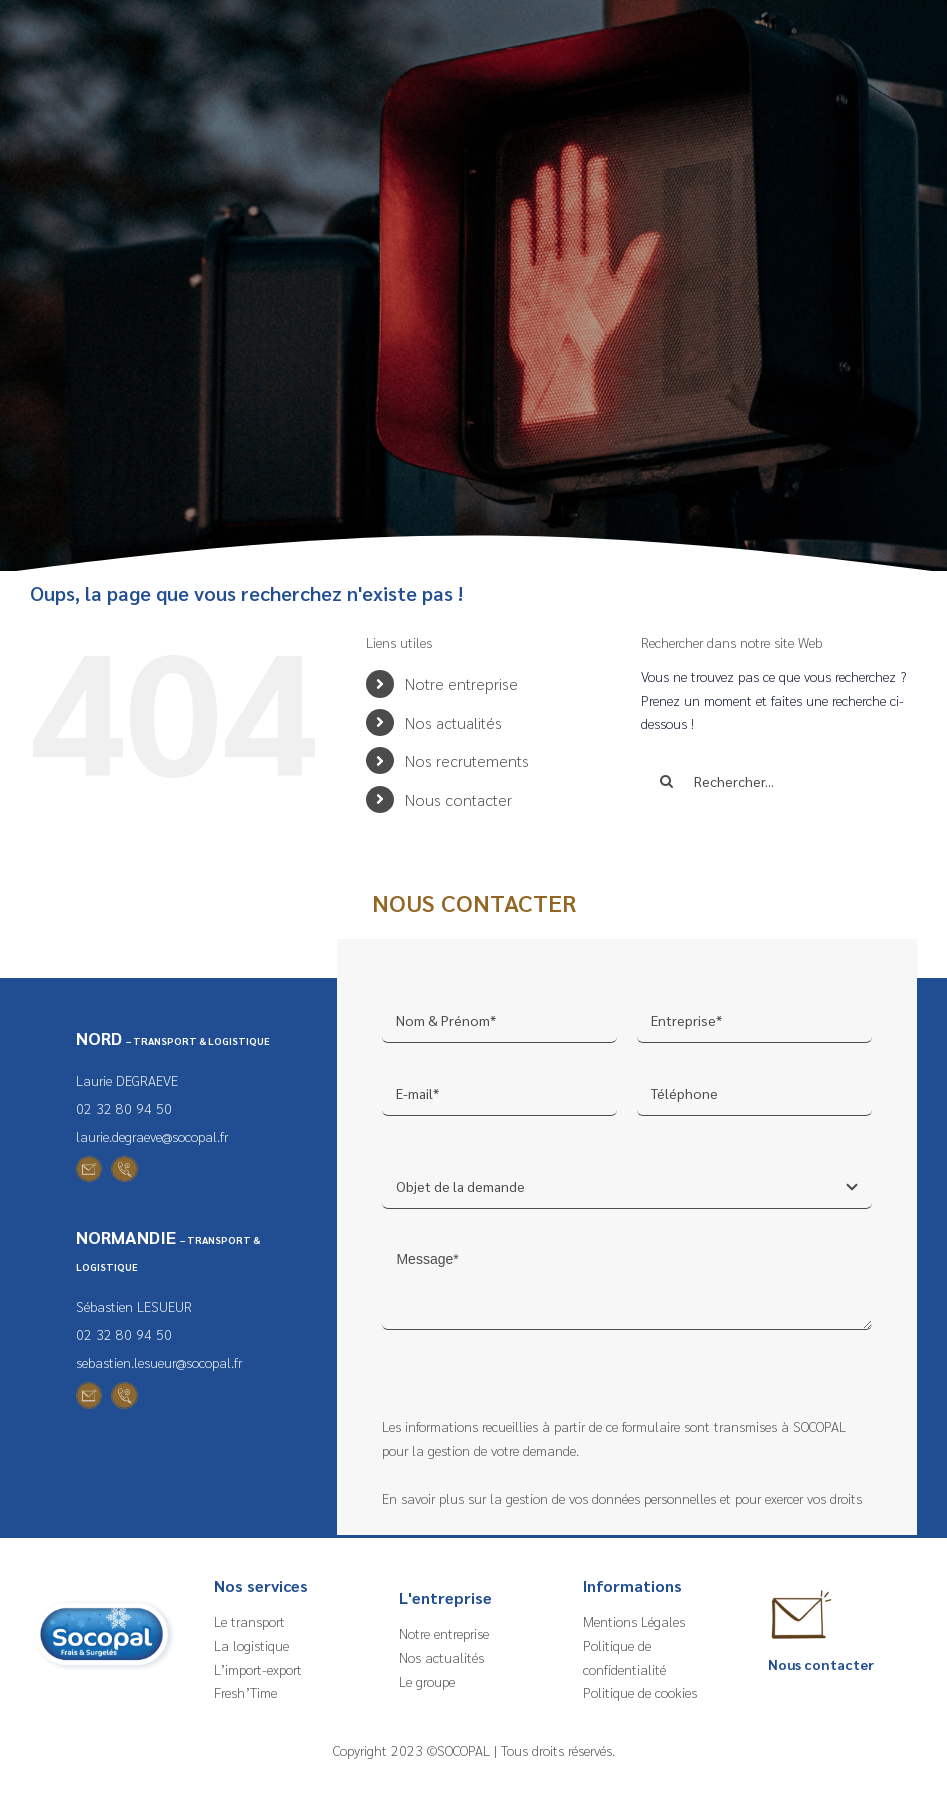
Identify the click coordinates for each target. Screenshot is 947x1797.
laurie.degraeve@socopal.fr (152, 1136)
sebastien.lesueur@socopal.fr (159, 1362)
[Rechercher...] (779, 781)
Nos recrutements (467, 760)
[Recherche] (666, 781)
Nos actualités (453, 722)
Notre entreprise (461, 683)
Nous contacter (458, 799)
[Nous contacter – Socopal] (801, 1588)
